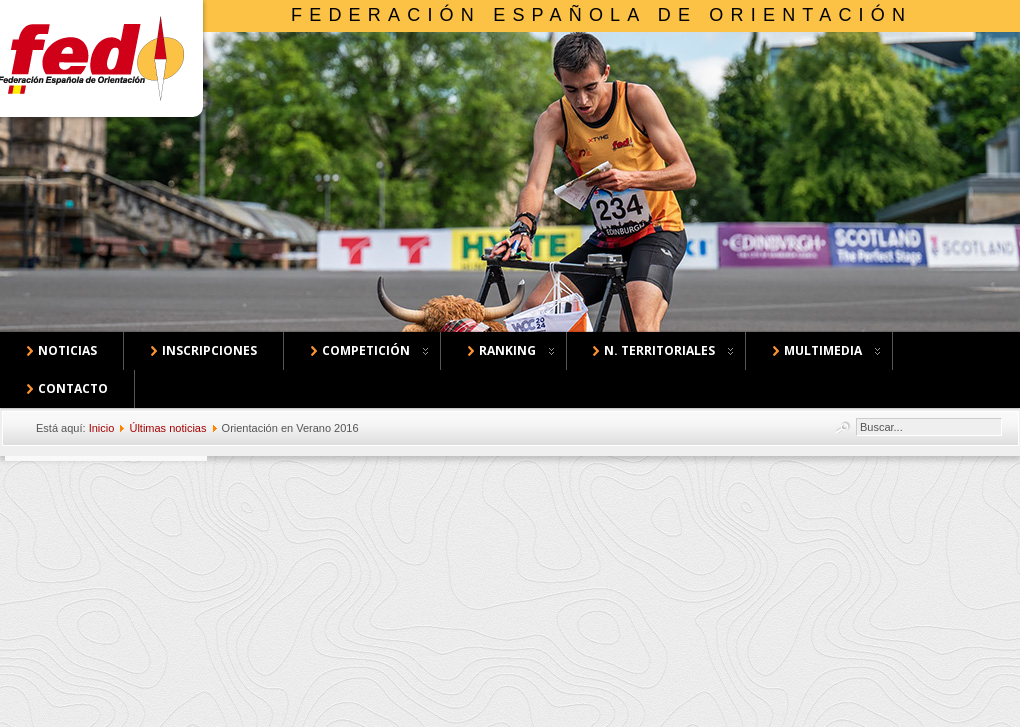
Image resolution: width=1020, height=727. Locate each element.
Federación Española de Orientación (601, 15)
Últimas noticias (167, 428)
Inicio (102, 428)
